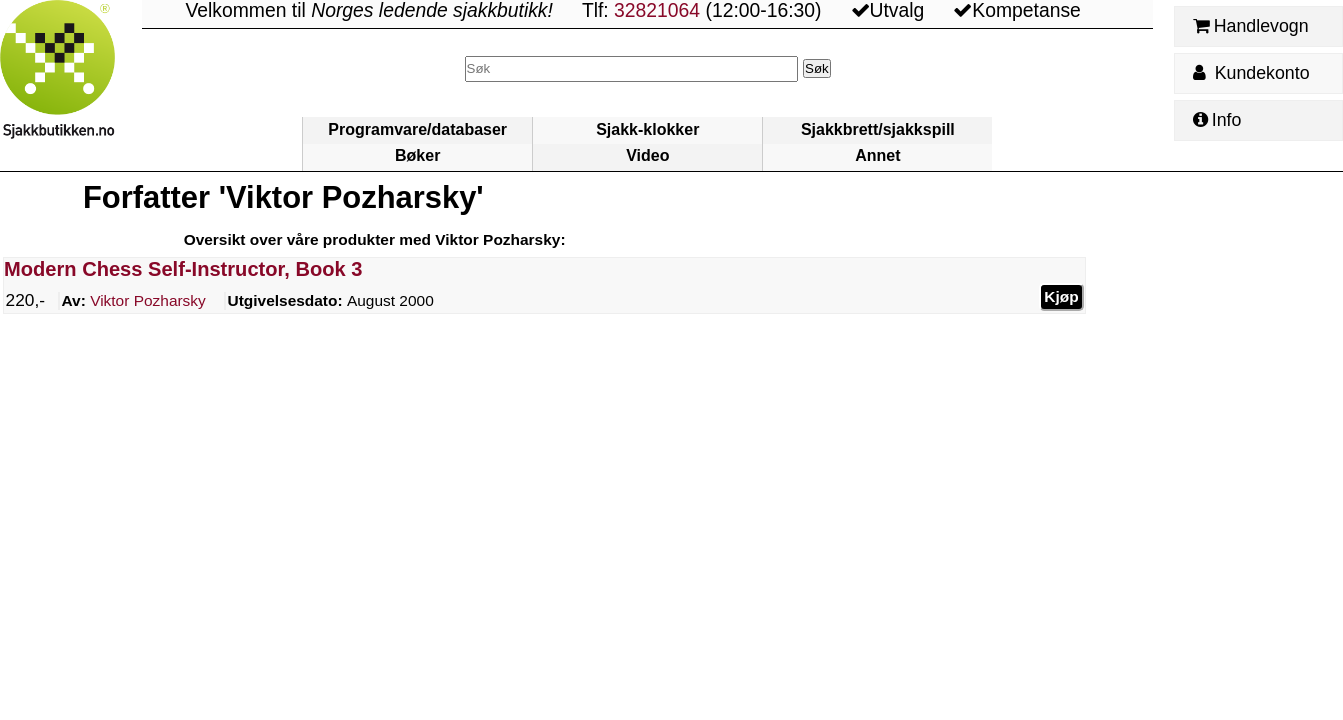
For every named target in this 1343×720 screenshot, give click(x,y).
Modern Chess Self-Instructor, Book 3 (183, 269)
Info (1217, 120)
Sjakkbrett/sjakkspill (878, 129)
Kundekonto (1251, 73)
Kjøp (1061, 295)
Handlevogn (1250, 26)
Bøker (417, 155)
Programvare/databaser (417, 129)
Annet (877, 155)
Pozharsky (148, 301)
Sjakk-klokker (647, 129)
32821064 (657, 10)
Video (647, 155)
